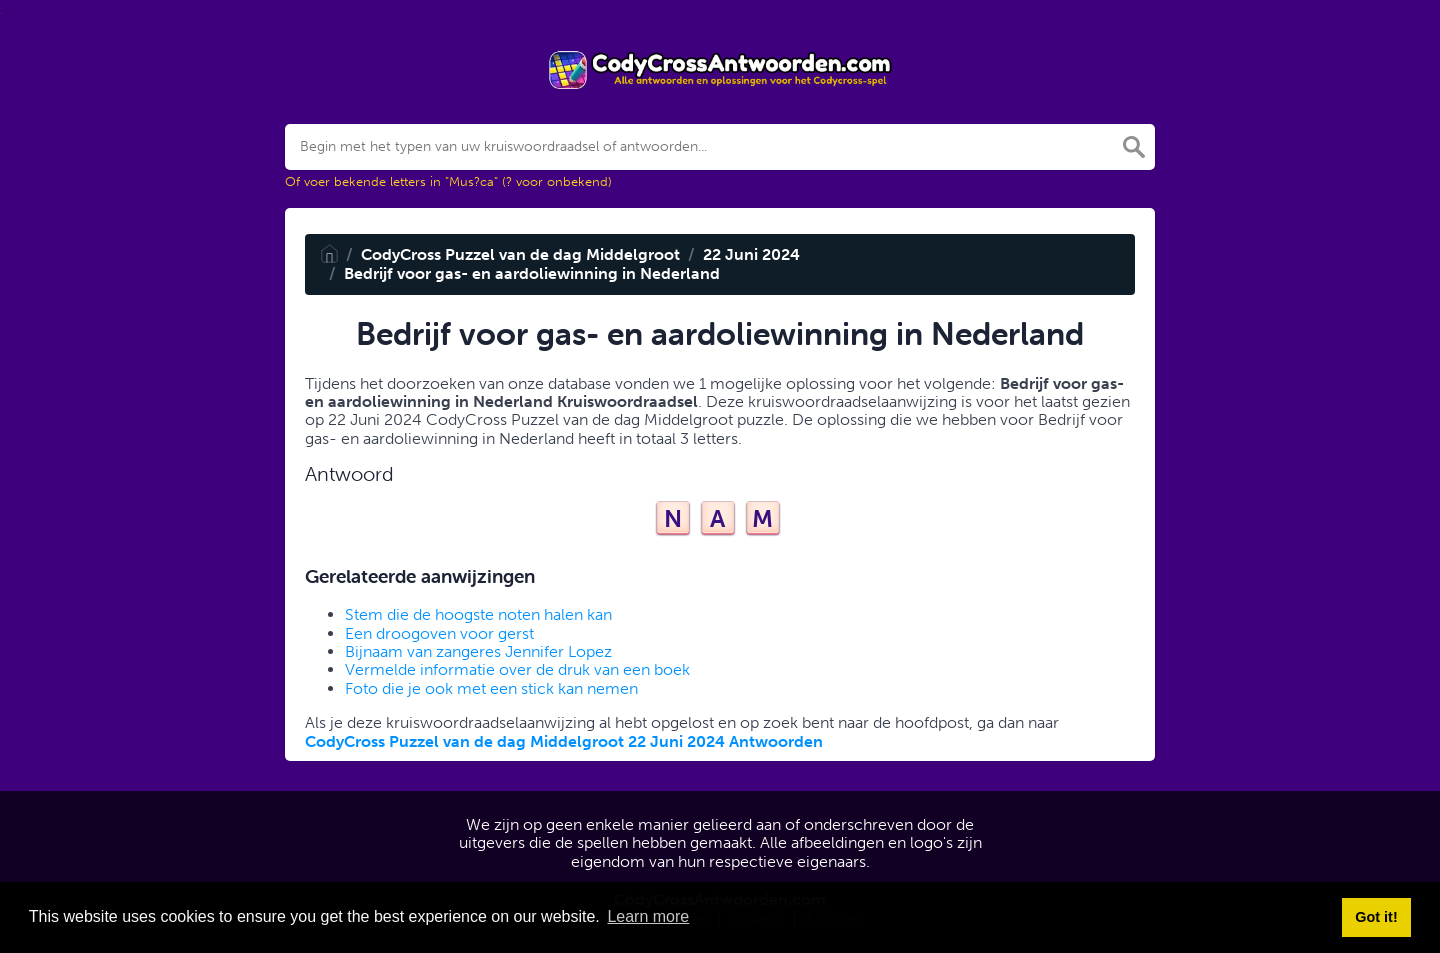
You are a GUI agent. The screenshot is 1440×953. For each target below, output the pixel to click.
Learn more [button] (648, 916)
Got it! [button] (1376, 917)
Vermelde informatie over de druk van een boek (517, 669)
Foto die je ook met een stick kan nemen (491, 688)
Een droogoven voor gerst (439, 633)
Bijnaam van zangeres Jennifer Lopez (478, 651)
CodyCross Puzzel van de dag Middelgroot (520, 254)
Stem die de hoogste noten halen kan (478, 614)
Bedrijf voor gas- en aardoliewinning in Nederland (532, 273)
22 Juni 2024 (751, 254)
